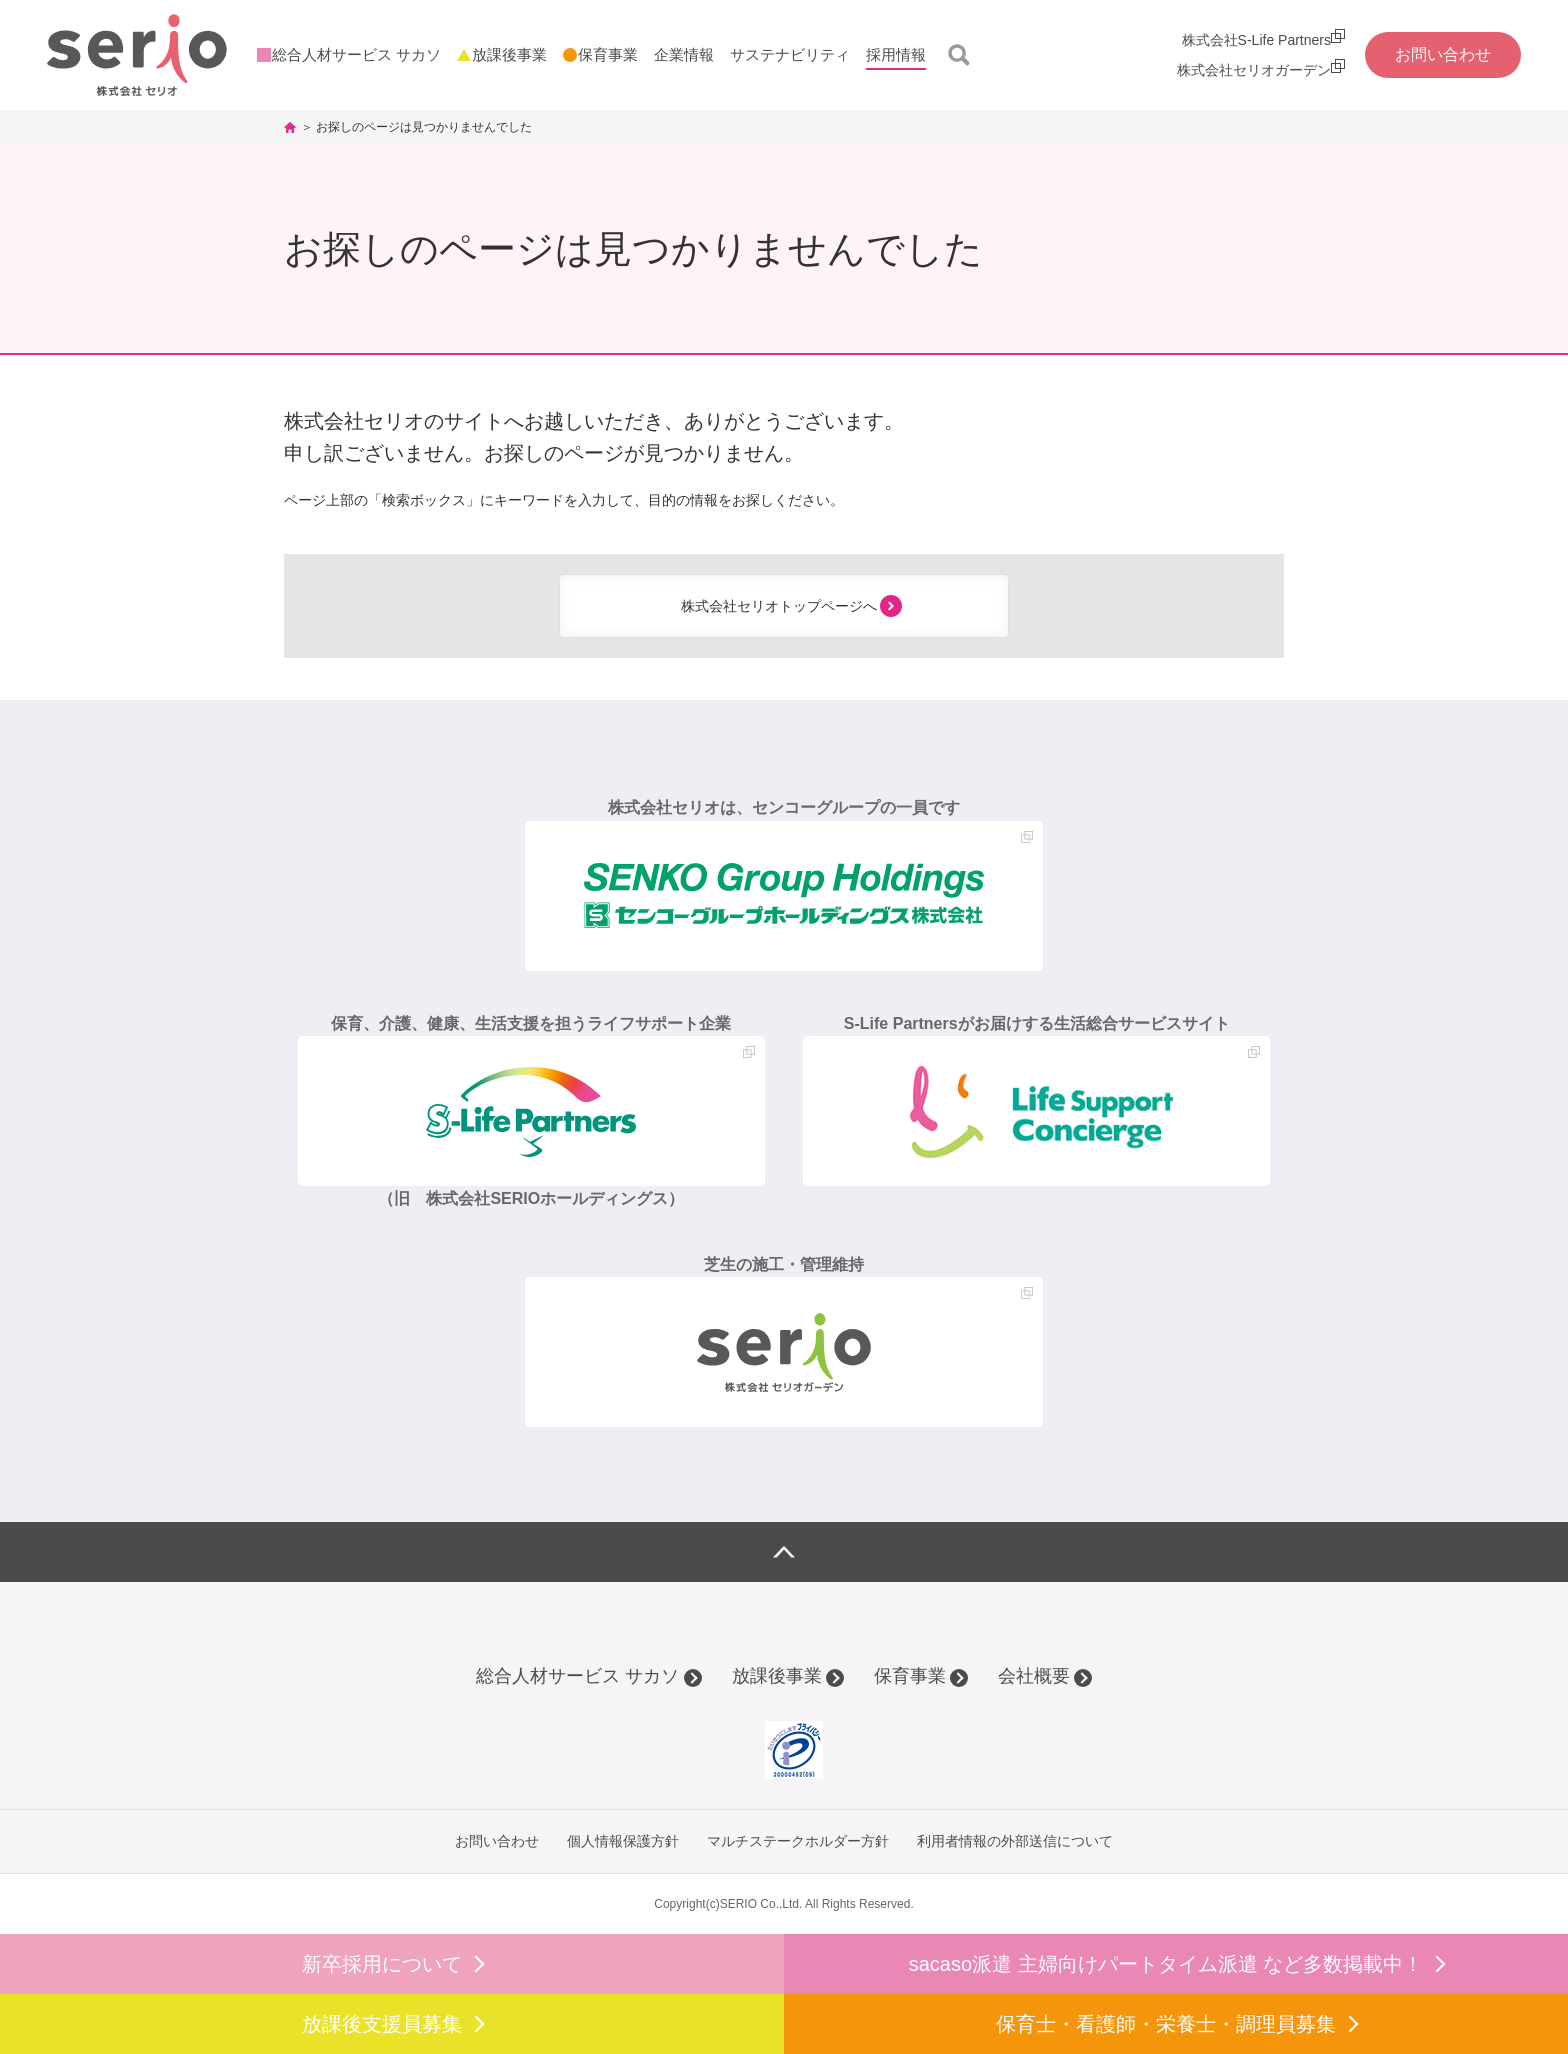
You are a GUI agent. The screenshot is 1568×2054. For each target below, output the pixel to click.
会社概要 (1034, 1676)
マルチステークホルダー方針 (798, 1841)
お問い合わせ (497, 1841)
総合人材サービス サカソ (577, 1676)
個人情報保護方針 (623, 1841)
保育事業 (910, 1676)
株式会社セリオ (137, 55)
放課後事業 (777, 1676)
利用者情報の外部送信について (1015, 1841)
